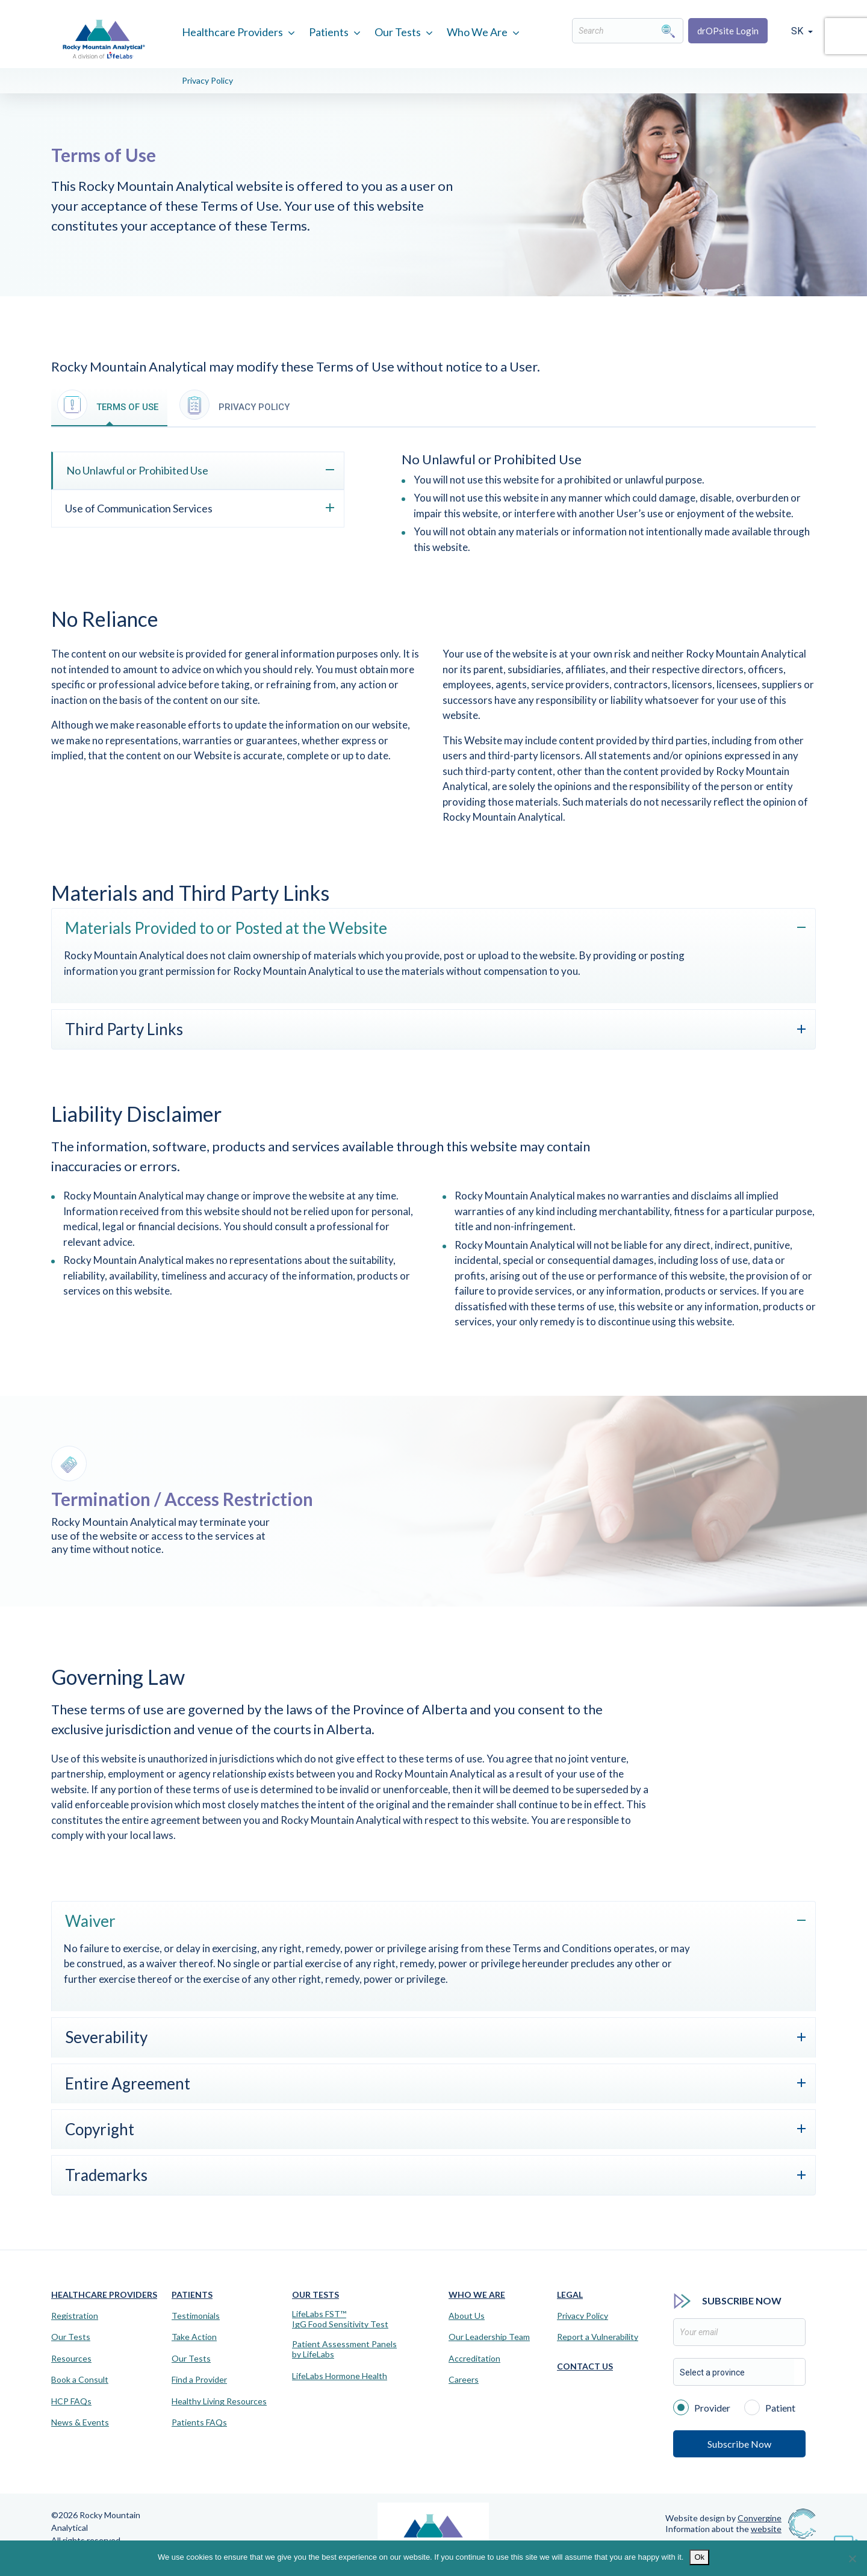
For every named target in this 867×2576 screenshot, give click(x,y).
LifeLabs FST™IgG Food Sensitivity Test (340, 2319)
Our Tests (397, 32)
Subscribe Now (739, 2444)
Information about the (723, 2529)
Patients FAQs (199, 2422)
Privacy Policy (207, 80)
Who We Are (477, 32)
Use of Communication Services (139, 508)
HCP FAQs (71, 2401)
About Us (467, 2316)
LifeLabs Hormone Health (339, 2376)
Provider (701, 2407)
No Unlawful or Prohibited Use (137, 470)
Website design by (723, 2518)
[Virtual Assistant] (846, 2540)
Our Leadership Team (489, 2337)
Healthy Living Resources (219, 2401)
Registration (74, 2316)
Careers (464, 2380)
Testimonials (196, 2316)
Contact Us (585, 2366)
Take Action (194, 2337)
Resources (71, 2358)
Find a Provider (199, 2380)
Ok (699, 2557)
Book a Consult (79, 2380)
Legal (570, 2294)
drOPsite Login (728, 30)
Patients (329, 32)
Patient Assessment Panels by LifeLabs (344, 2349)
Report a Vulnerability (597, 2337)
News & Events (80, 2422)
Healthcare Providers (232, 32)
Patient (769, 2407)
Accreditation (474, 2358)
